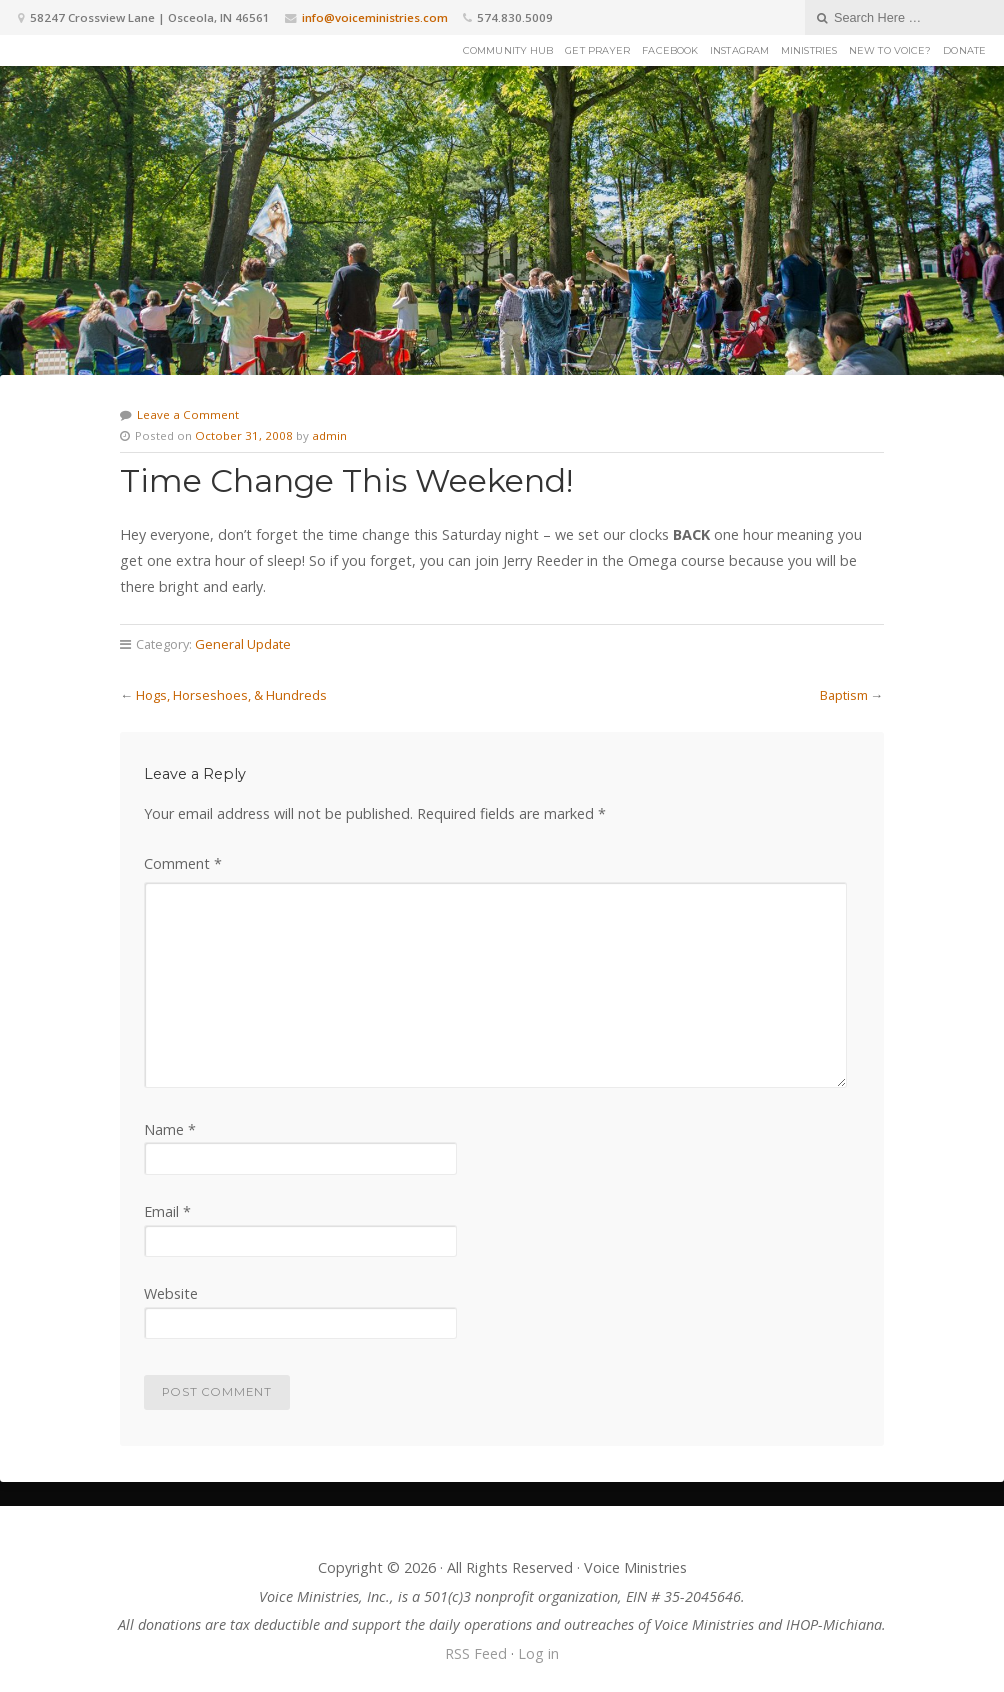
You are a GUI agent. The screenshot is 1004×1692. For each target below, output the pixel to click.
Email (167, 1211)
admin (329, 435)
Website (171, 1293)
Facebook (670, 50)
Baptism (844, 695)
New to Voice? (890, 50)
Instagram (739, 50)
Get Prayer (597, 50)
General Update (243, 644)
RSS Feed (476, 1653)
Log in (538, 1653)
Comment (183, 863)
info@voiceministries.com (375, 17)
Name (170, 1129)
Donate (964, 50)
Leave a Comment (188, 414)
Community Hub (508, 50)
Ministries (809, 50)
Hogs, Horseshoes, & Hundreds (231, 695)
